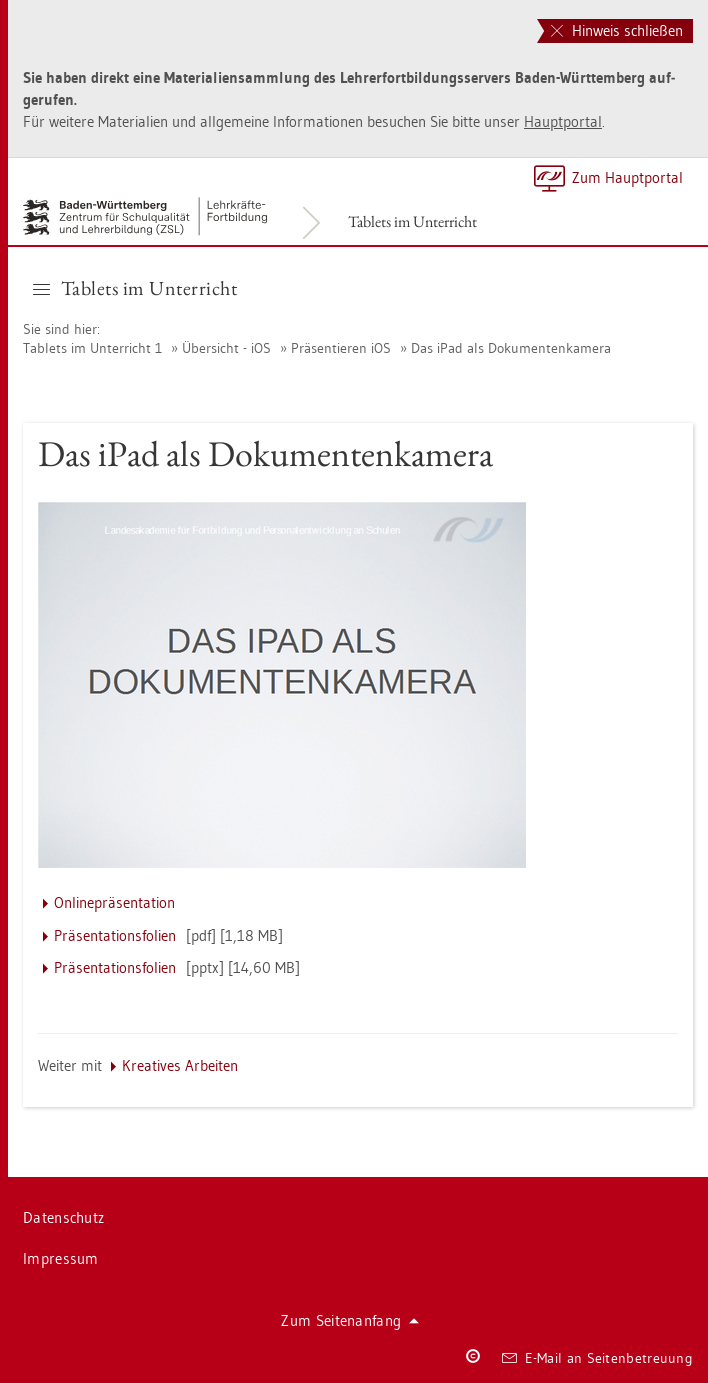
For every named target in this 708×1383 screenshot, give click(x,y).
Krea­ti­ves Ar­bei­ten (180, 1065)
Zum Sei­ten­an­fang (350, 1320)
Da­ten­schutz (63, 1217)
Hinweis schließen (617, 30)
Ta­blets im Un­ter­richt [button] (135, 288)
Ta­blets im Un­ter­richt (412, 221)
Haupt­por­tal (563, 121)
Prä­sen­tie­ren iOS (341, 348)
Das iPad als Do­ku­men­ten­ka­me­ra (511, 348)
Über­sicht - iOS (226, 348)
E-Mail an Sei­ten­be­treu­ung (597, 1358)
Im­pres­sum (61, 1258)
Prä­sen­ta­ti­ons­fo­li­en (115, 935)
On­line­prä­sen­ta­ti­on (114, 902)
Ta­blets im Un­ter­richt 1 (92, 348)
